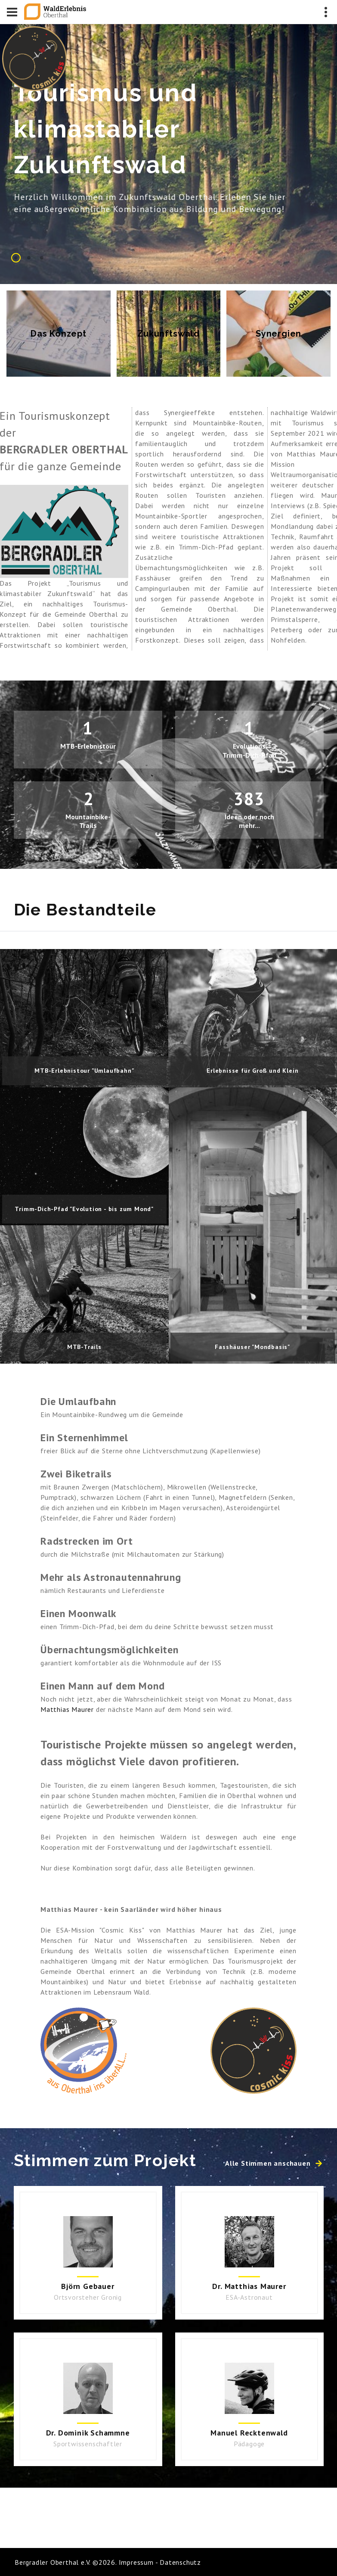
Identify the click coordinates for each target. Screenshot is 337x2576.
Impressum (136, 2562)
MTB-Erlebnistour (88, 746)
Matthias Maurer (67, 1709)
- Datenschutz (177, 2562)
